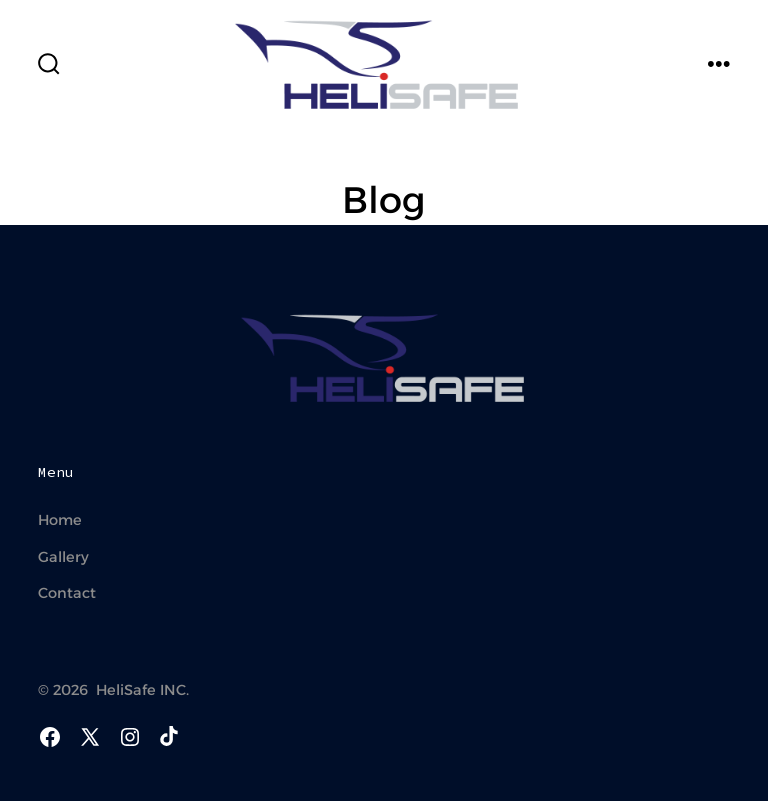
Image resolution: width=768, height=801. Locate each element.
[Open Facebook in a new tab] (50, 737)
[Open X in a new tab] (90, 737)
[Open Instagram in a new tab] (130, 737)
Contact (67, 593)
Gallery (63, 557)
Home (60, 520)
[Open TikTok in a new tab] (167, 737)
